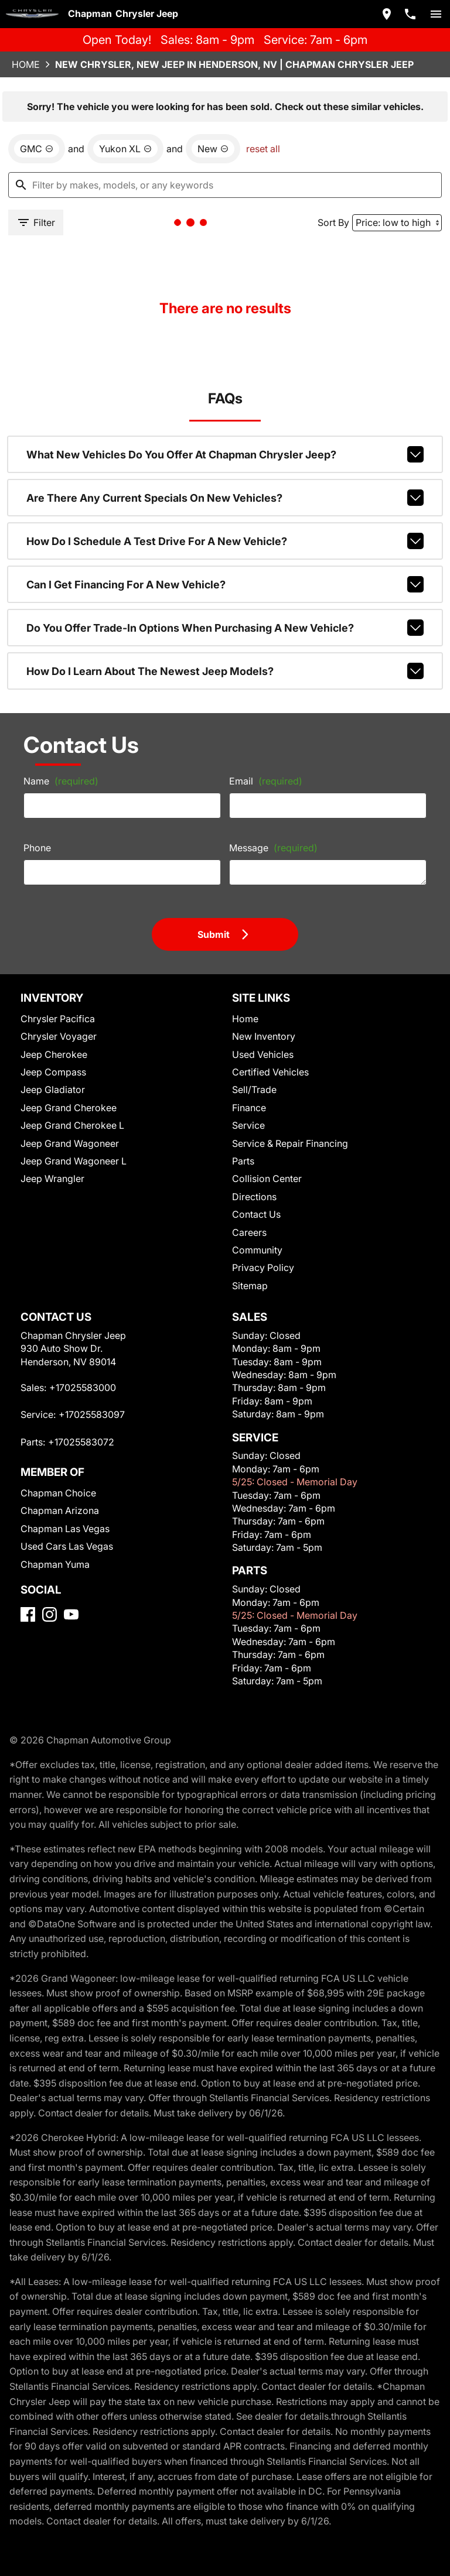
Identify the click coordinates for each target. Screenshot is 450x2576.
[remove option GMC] (36, 148)
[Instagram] (49, 1614)
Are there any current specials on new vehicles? (225, 497)
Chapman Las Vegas (65, 1528)
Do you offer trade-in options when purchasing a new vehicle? (225, 627)
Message (273, 848)
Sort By (333, 222)
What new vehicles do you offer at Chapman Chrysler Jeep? (225, 454)
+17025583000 (82, 1387)
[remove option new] (213, 148)
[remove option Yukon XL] (125, 148)
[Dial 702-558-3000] (410, 14)
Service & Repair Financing (290, 1143)
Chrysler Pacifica (58, 1019)
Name (60, 781)
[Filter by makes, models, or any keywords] (225, 185)
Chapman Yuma (55, 1564)
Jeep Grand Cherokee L (72, 1125)
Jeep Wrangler (52, 1178)
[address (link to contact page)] (386, 14)
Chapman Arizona (60, 1510)
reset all (263, 149)
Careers (249, 1232)
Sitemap (250, 1286)
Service (248, 1125)
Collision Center (267, 1178)
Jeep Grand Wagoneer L (74, 1161)
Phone (37, 848)
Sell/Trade (254, 1089)
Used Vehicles (263, 1054)
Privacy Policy (263, 1267)
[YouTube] (71, 1614)
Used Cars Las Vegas (67, 1546)
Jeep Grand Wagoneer (70, 1143)
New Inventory (263, 1036)
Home (26, 64)
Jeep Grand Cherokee (69, 1108)
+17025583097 (92, 1414)
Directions (254, 1197)
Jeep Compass (53, 1072)
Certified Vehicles (270, 1072)
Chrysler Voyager (59, 1036)
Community (257, 1250)
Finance (249, 1108)
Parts (243, 1161)
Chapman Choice (58, 1493)
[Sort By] (397, 222)
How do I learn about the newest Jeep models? (225, 671)
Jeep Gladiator (53, 1089)
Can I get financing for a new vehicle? (225, 584)
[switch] (436, 14)
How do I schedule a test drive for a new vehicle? (225, 541)
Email (265, 781)
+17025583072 (81, 1442)
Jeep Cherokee (54, 1054)
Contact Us (256, 1214)
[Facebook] (28, 1614)
